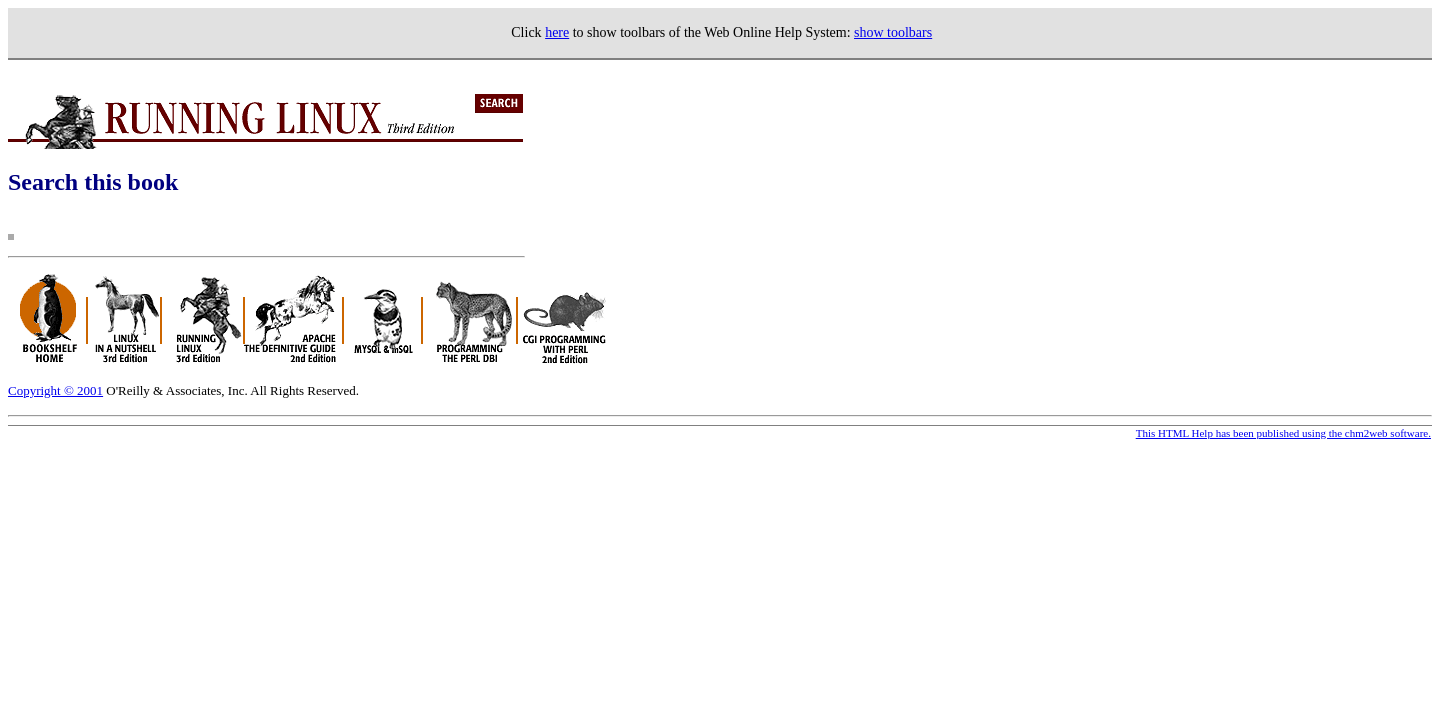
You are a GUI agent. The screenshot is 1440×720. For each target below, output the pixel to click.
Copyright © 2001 (55, 390)
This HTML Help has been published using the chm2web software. (1283, 433)
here (557, 32)
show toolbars (893, 32)
